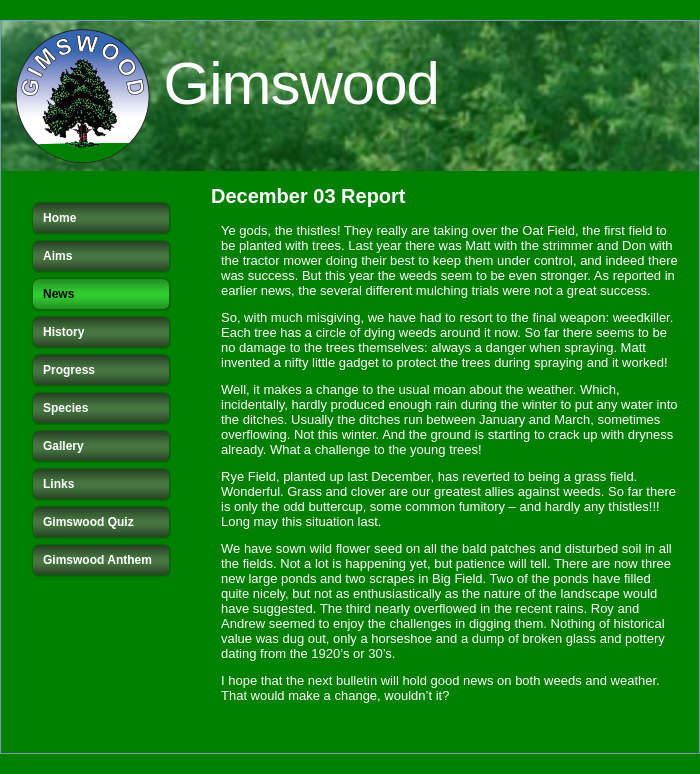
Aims (57, 256)
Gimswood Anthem (97, 560)
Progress (69, 370)
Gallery (63, 446)
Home (59, 218)
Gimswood (301, 83)
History (63, 332)
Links (58, 484)
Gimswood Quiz (88, 522)
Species (65, 408)
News (58, 294)
